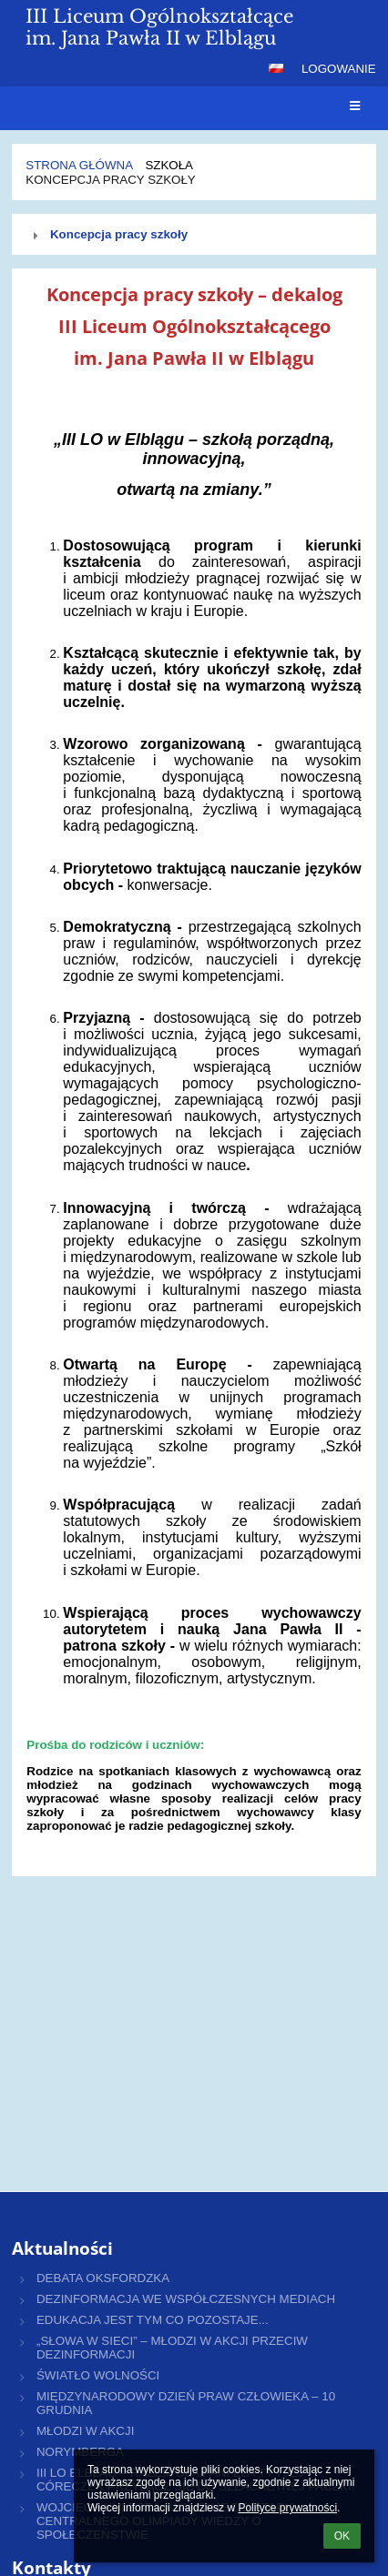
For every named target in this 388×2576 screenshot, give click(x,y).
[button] (276, 68)
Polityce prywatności (287, 2507)
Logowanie (338, 69)
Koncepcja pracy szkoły (110, 180)
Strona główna (79, 165)
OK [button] (342, 2536)
